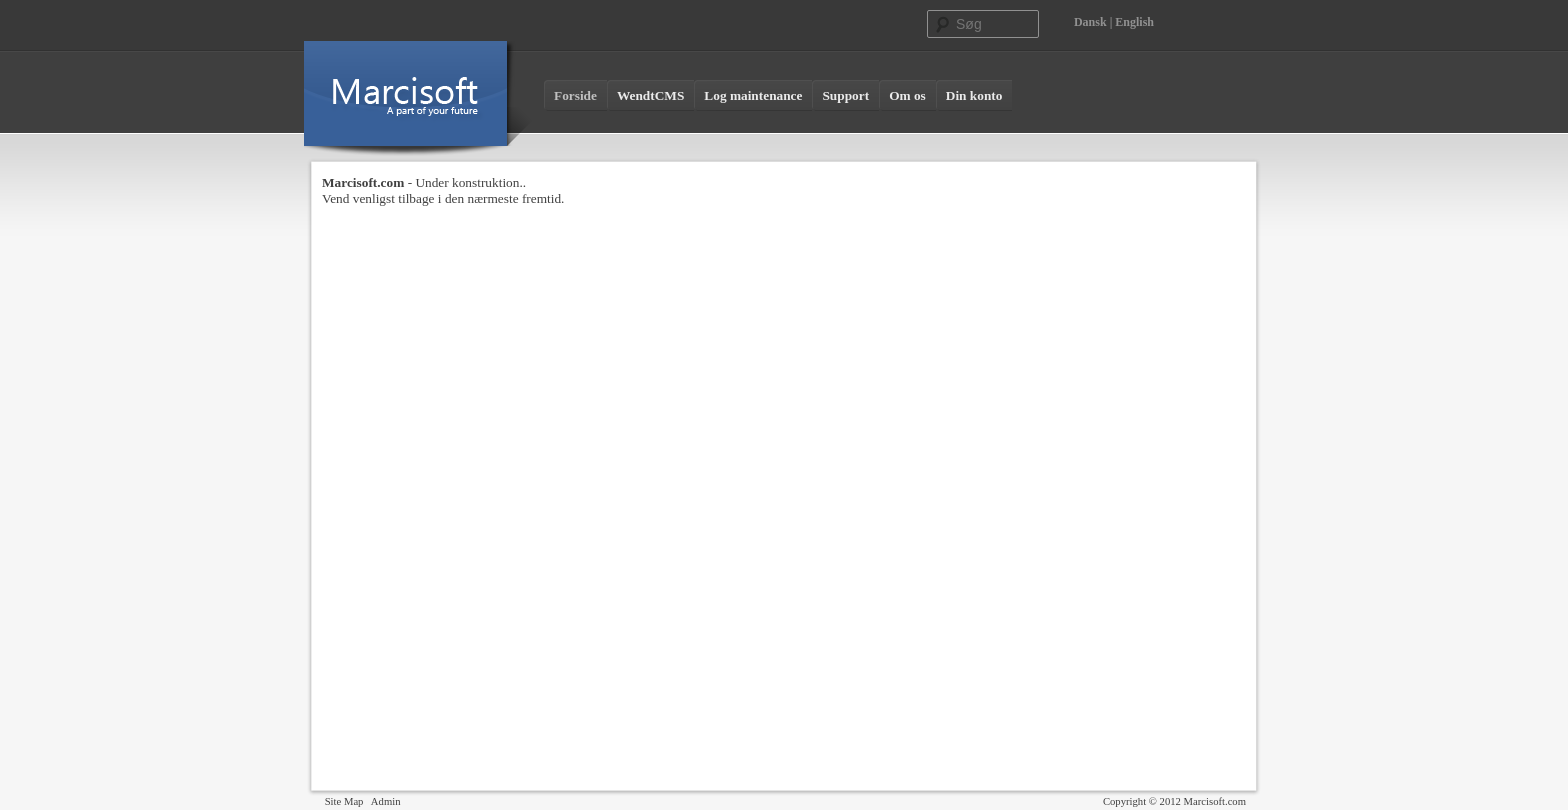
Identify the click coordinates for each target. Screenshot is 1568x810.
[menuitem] (575, 96)
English (1134, 22)
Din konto (974, 95)
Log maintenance (753, 95)
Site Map (344, 801)
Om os (907, 95)
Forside (575, 95)
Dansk (1090, 22)
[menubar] (778, 96)
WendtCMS (650, 95)
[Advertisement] (1166, 475)
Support (845, 95)
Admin (386, 801)
